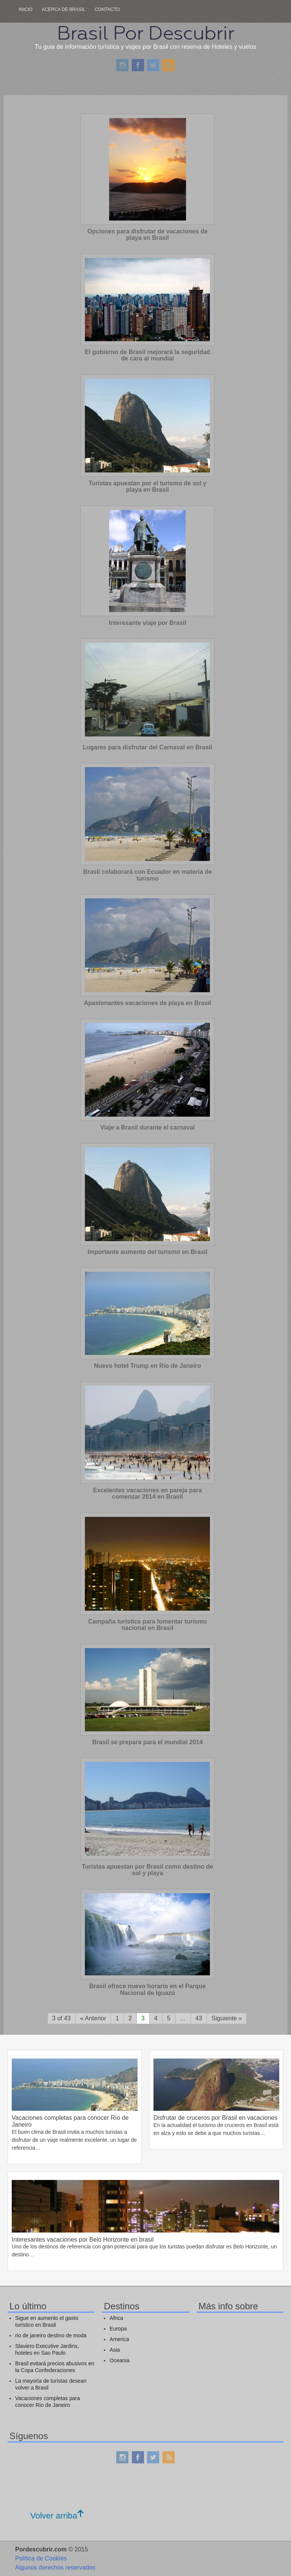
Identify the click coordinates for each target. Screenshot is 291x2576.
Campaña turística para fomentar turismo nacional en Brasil (147, 1624)
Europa (118, 2329)
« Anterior (93, 2018)
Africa (116, 2318)
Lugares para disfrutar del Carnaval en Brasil (147, 747)
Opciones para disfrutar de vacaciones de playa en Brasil (148, 234)
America (119, 2339)
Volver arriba (57, 2515)
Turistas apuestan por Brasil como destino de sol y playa (147, 1870)
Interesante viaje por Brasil (147, 623)
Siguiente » (226, 2018)
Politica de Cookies (41, 2558)
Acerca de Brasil (63, 9)
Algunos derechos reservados (55, 2567)
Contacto (107, 9)
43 (199, 2018)
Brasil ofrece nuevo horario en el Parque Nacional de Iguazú (147, 1989)
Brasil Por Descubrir (145, 33)
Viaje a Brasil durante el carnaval (147, 1127)
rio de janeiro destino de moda (50, 2335)
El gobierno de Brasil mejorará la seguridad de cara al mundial (147, 355)
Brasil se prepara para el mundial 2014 (147, 1742)
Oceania (119, 2360)
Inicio (26, 9)
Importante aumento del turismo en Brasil (148, 1252)
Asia (115, 2350)
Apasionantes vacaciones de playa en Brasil (147, 1003)
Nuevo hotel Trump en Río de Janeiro (147, 1366)
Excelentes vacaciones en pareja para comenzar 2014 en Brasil (147, 1493)
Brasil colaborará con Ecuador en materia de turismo (147, 875)
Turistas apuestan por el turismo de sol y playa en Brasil (148, 486)
